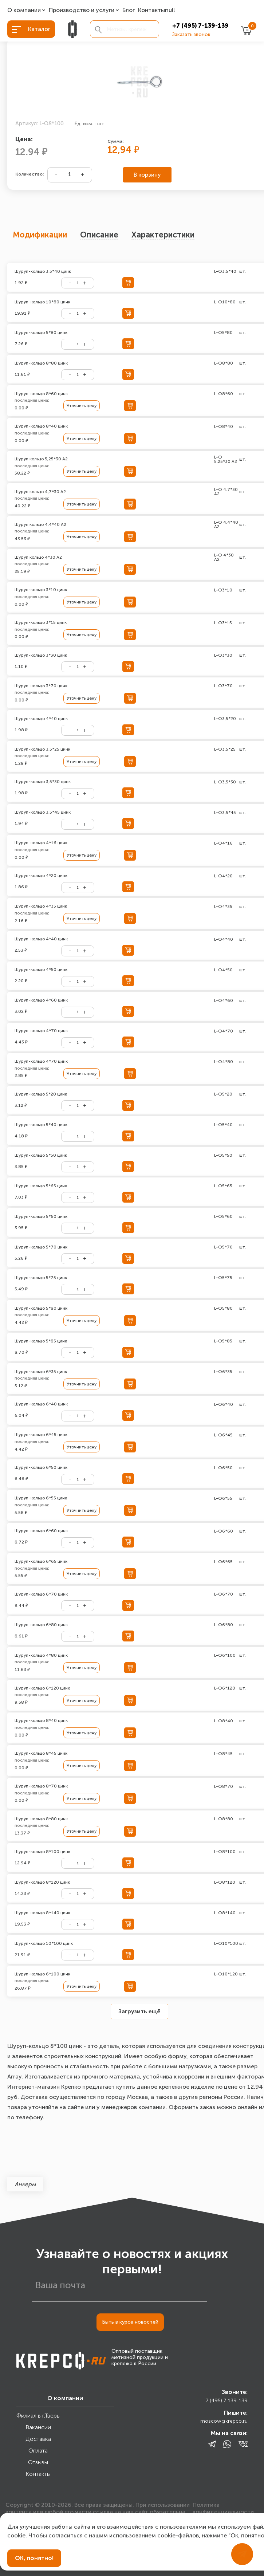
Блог (128, 10)
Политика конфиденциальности (223, 2508)
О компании (24, 10)
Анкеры (25, 2184)
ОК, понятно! (34, 2558)
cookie (16, 2535)
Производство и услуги (81, 10)
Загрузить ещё (139, 2011)
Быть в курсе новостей (130, 2322)
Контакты (151, 10)
